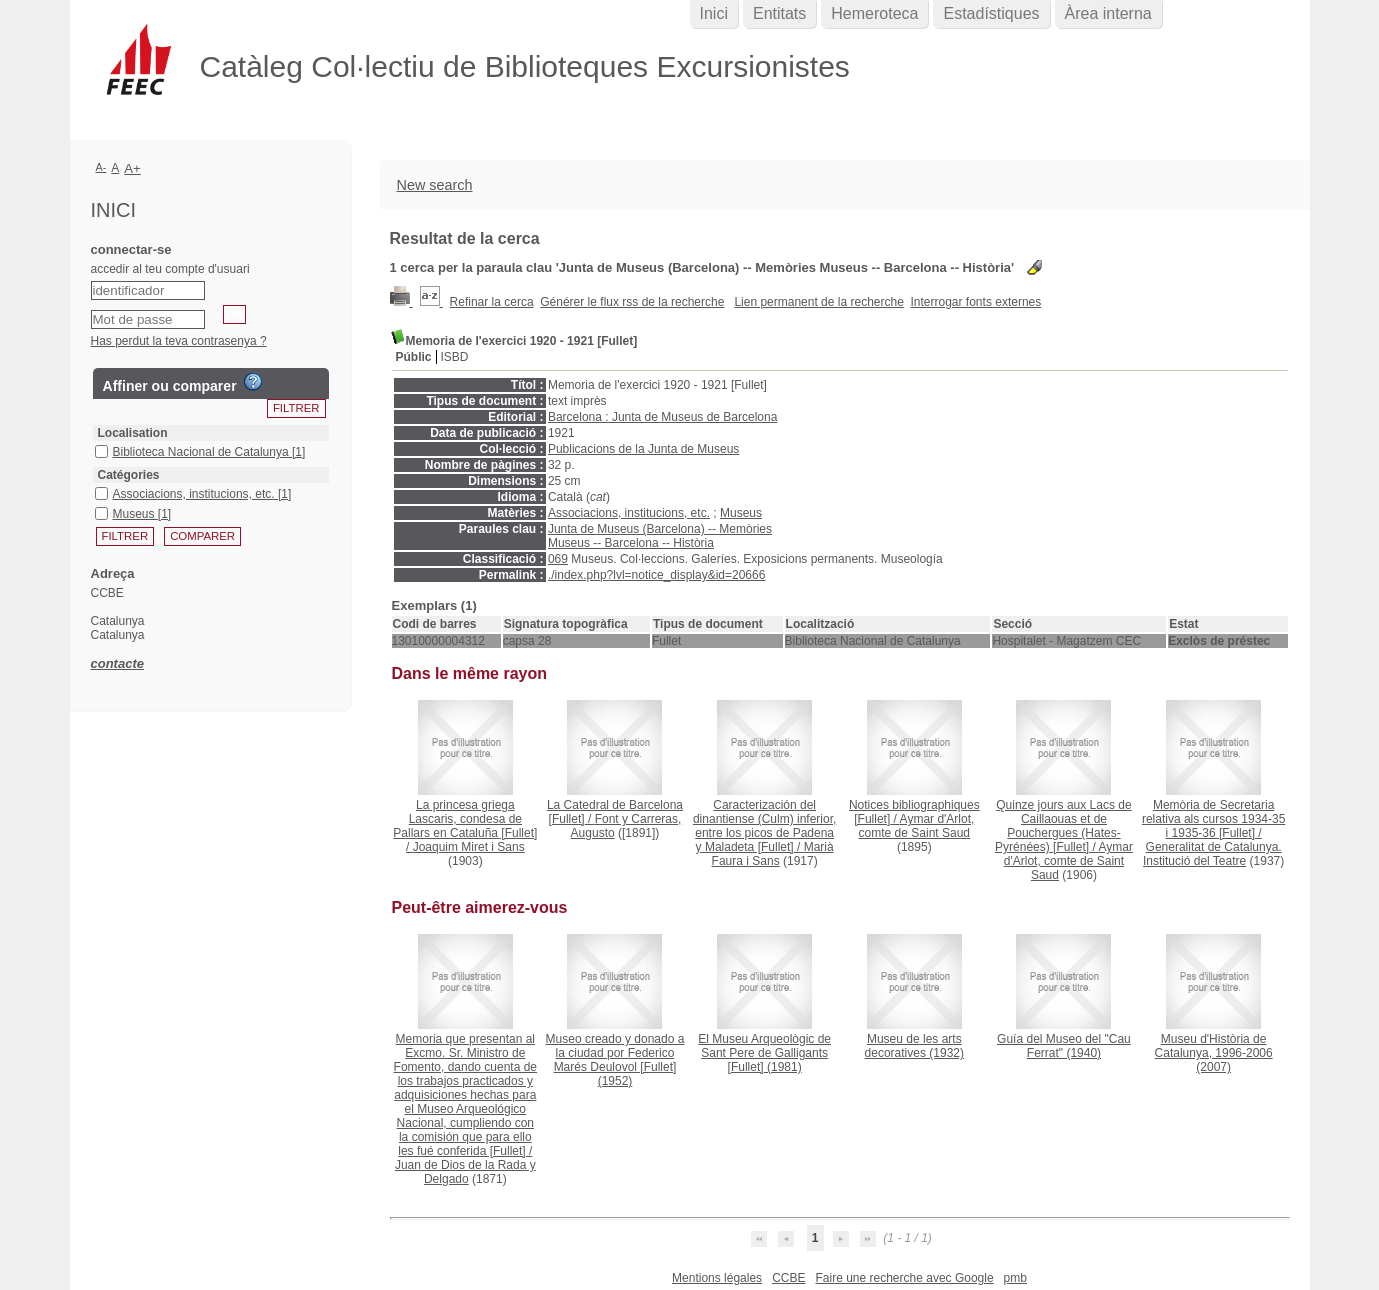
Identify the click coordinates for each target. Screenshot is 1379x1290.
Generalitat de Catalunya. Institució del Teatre (1212, 854)
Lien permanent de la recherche (818, 302)
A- (101, 167)
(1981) (764, 1053)
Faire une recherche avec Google (904, 1278)
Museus (741, 513)
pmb (1015, 1278)
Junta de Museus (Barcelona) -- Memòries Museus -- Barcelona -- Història (660, 536)
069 (558, 559)
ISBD (455, 357)
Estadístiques (991, 13)
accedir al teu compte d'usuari (170, 269)
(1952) (615, 1060)
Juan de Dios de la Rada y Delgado (465, 1172)
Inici (714, 13)
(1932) (914, 1046)
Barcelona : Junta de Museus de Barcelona (662, 417)
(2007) (1214, 1053)
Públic (414, 357)
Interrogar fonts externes (976, 302)
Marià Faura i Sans (773, 854)
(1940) (1064, 1046)
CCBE (788, 1278)
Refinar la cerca (492, 302)
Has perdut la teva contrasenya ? (179, 341)
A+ (132, 168)
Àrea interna (1108, 13)
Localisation (133, 433)
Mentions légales (717, 1278)
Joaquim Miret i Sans (469, 847)
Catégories (129, 475)
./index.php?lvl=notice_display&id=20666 (657, 575)
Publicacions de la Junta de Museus (643, 449)
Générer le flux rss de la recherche (632, 302)
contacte (117, 663)
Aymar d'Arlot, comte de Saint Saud (917, 826)
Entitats (779, 13)
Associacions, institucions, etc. (629, 513)
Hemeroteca (874, 13)
